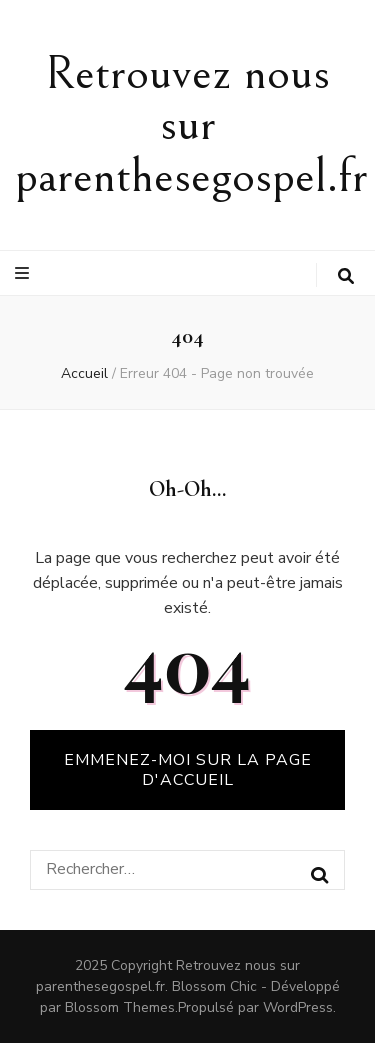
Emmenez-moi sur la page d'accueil (188, 770)
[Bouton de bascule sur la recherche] (346, 276)
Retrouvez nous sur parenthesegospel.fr (191, 125)
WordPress (298, 1007)
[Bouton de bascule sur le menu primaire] (24, 273)
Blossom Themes (120, 1007)
